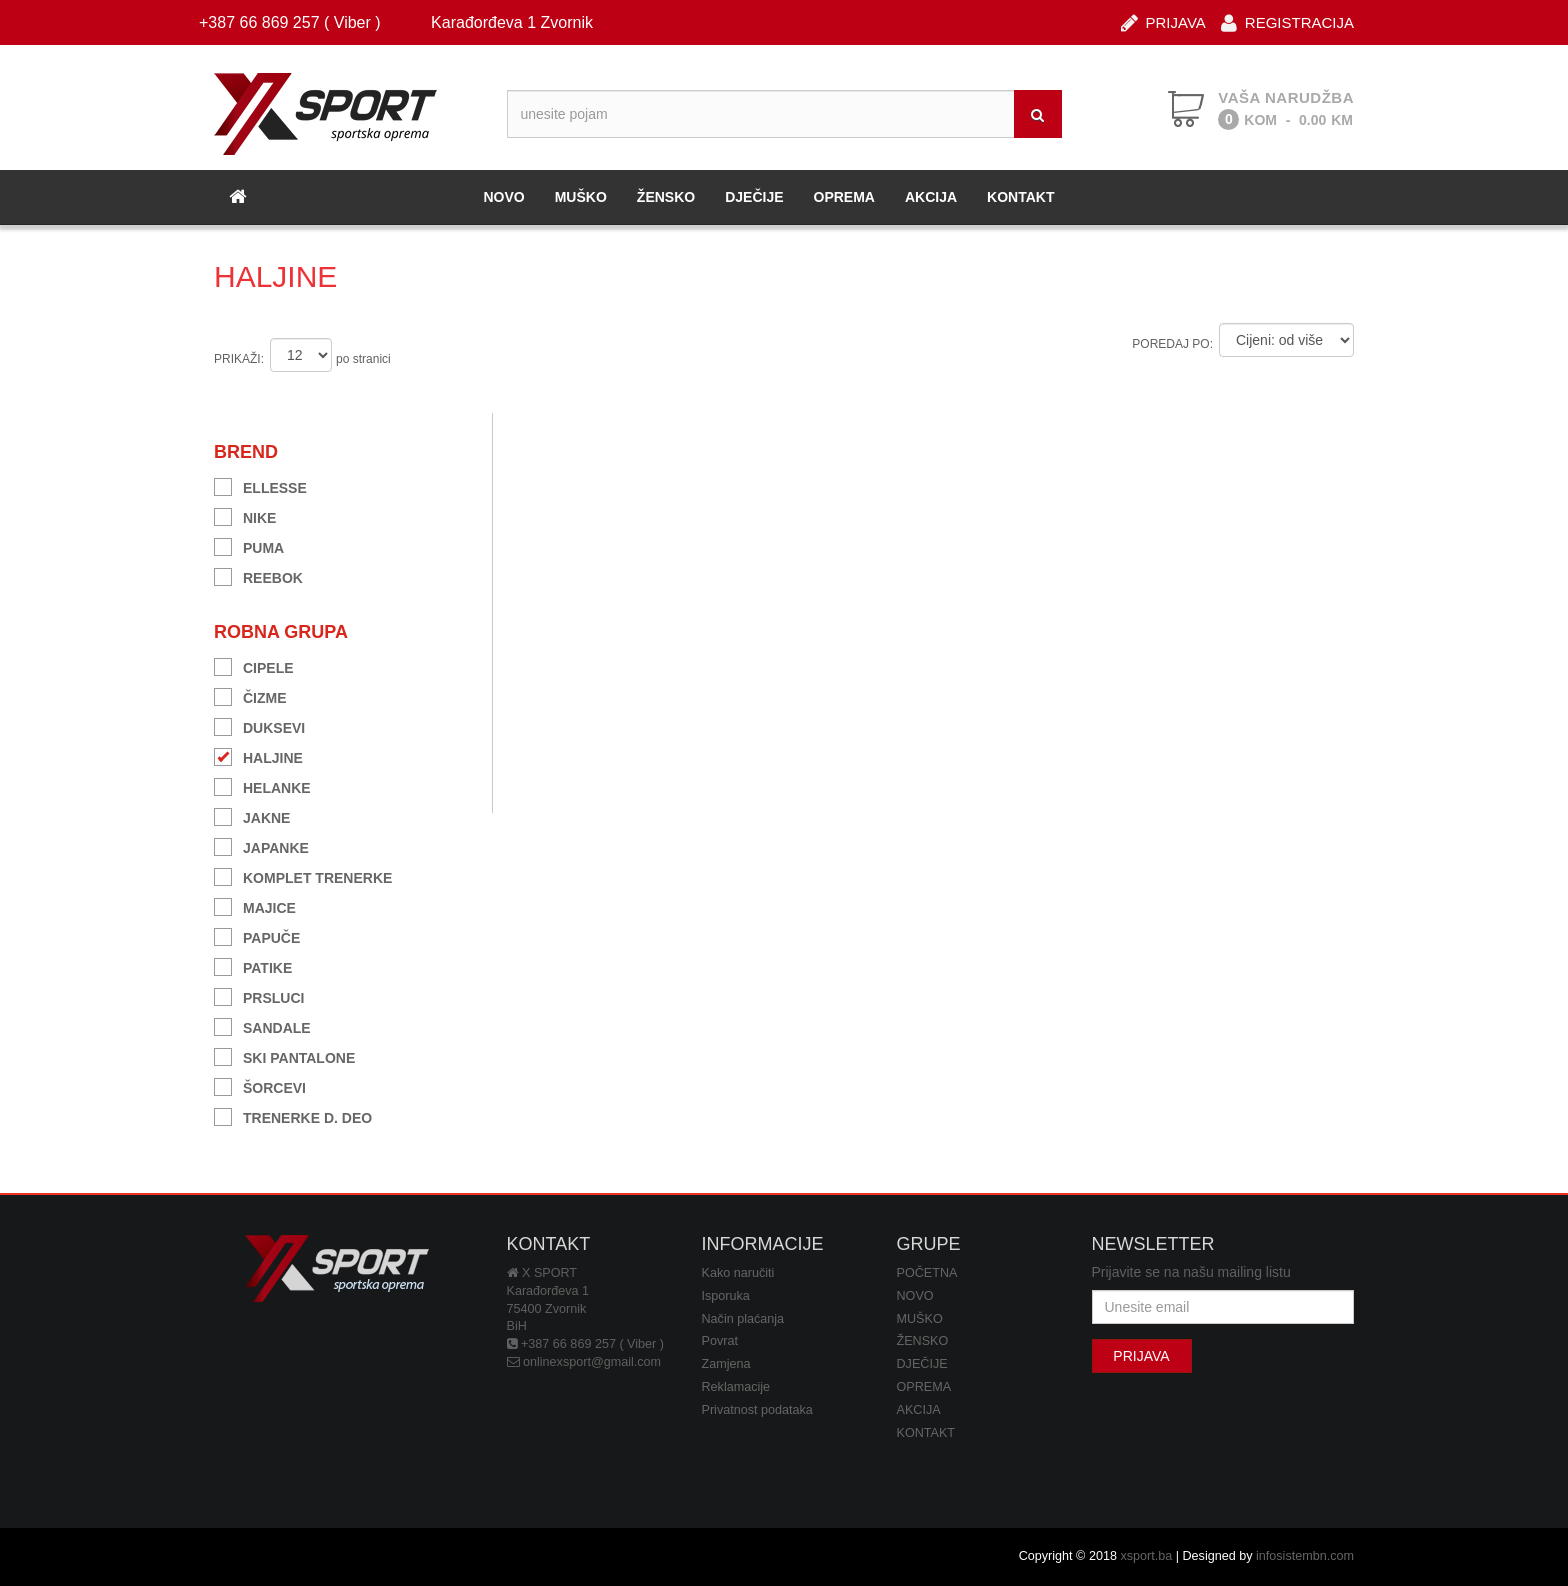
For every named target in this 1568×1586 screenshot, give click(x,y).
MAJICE (255, 905)
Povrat (720, 1341)
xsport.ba (1146, 1556)
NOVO (503, 197)
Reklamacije (736, 1387)
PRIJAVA (1163, 21)
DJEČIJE (754, 197)
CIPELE (254, 665)
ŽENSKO (666, 197)
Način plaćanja (743, 1319)
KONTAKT (1020, 197)
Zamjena (726, 1364)
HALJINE (258, 755)
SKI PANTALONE (284, 1055)
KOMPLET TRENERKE (303, 875)
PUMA (249, 545)
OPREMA (844, 197)
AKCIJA (931, 197)
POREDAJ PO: (1172, 344)
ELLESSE (260, 485)
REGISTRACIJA (1287, 21)
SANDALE (262, 1025)
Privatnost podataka (757, 1410)
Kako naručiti (738, 1273)
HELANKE (262, 785)
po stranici (363, 359)
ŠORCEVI (260, 1085)
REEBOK (258, 575)
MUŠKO (581, 197)
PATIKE (253, 965)
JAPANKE (261, 845)
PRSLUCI (259, 995)
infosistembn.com (1305, 1556)
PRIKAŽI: (239, 359)
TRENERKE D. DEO (293, 1115)
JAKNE (252, 815)
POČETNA (927, 1273)
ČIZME (250, 695)
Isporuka (726, 1296)
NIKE (245, 515)
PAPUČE (257, 935)
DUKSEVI (259, 725)
